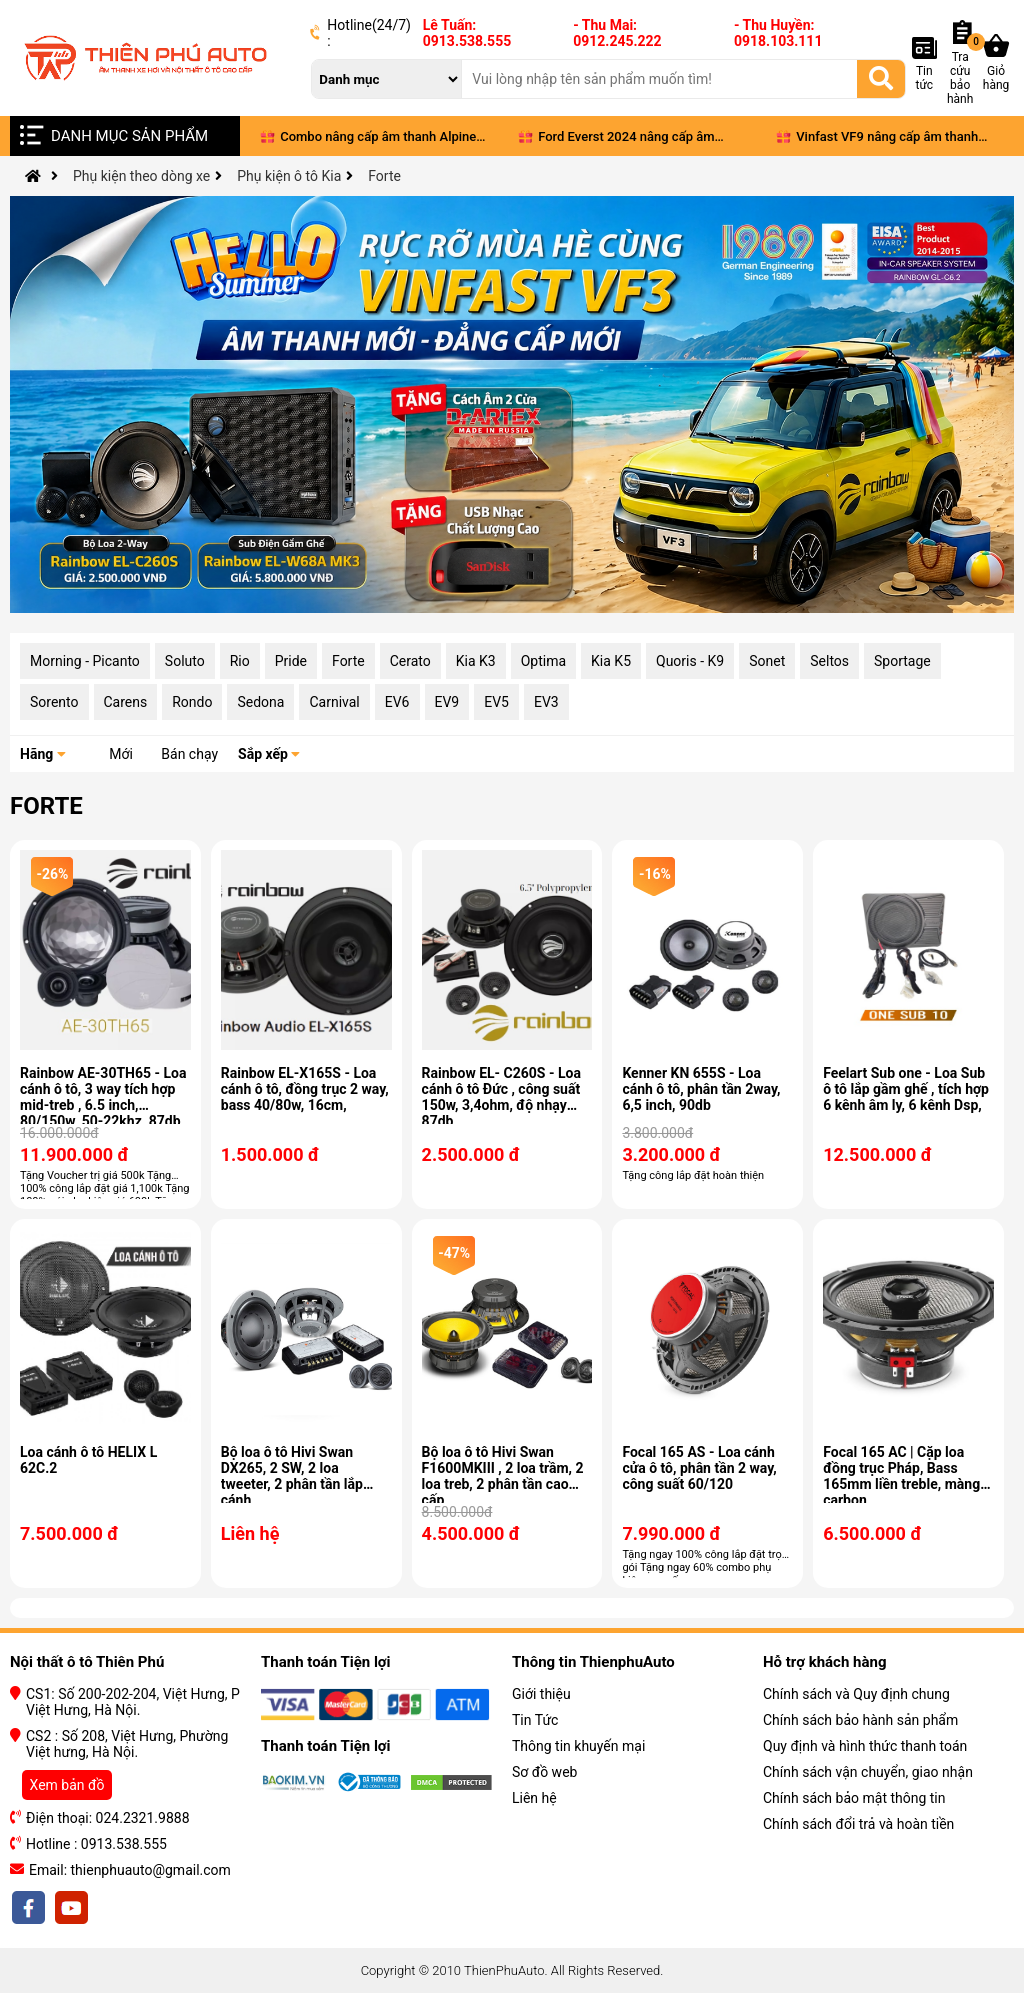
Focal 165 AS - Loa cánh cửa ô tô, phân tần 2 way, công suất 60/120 (699, 1468)
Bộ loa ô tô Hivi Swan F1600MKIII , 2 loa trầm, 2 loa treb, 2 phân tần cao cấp (503, 1476)
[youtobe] (70, 1908)
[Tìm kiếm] (881, 78)
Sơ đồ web (544, 1772)
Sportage (902, 661)
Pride (291, 661)
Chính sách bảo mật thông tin (854, 1798)
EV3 (546, 702)
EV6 (397, 702)
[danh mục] (387, 79)
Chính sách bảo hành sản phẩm (860, 1720)
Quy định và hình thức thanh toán (865, 1746)
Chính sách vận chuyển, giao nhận (868, 1772)
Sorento (54, 702)
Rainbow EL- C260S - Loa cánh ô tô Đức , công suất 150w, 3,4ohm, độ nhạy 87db (501, 1097)
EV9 (447, 702)
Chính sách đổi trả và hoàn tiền (858, 1824)
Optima (543, 661)
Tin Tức (535, 1720)
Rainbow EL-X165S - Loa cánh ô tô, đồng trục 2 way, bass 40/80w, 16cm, (305, 1089)
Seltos (829, 661)
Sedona (260, 702)
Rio (240, 661)
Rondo (192, 702)
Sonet (767, 661)
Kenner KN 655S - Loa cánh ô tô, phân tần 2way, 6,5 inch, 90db (701, 1089)
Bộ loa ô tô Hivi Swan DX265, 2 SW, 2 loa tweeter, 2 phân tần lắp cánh (292, 1476)
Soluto (185, 661)
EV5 (496, 702)
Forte (348, 661)
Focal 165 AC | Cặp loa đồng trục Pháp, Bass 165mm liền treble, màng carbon (901, 1476)
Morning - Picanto (85, 661)
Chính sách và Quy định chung (856, 1694)
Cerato (410, 661)
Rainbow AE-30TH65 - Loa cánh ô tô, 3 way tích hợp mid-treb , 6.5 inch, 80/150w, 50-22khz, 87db (103, 1097)
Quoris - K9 (690, 661)
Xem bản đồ (67, 1785)
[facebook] (30, 1908)
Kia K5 (611, 661)
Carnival (334, 702)
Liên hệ (534, 1798)
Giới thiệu (541, 1694)
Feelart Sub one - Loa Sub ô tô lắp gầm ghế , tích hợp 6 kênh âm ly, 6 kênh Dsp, (906, 1089)
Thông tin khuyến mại (578, 1746)
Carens (126, 702)
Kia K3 (476, 661)
